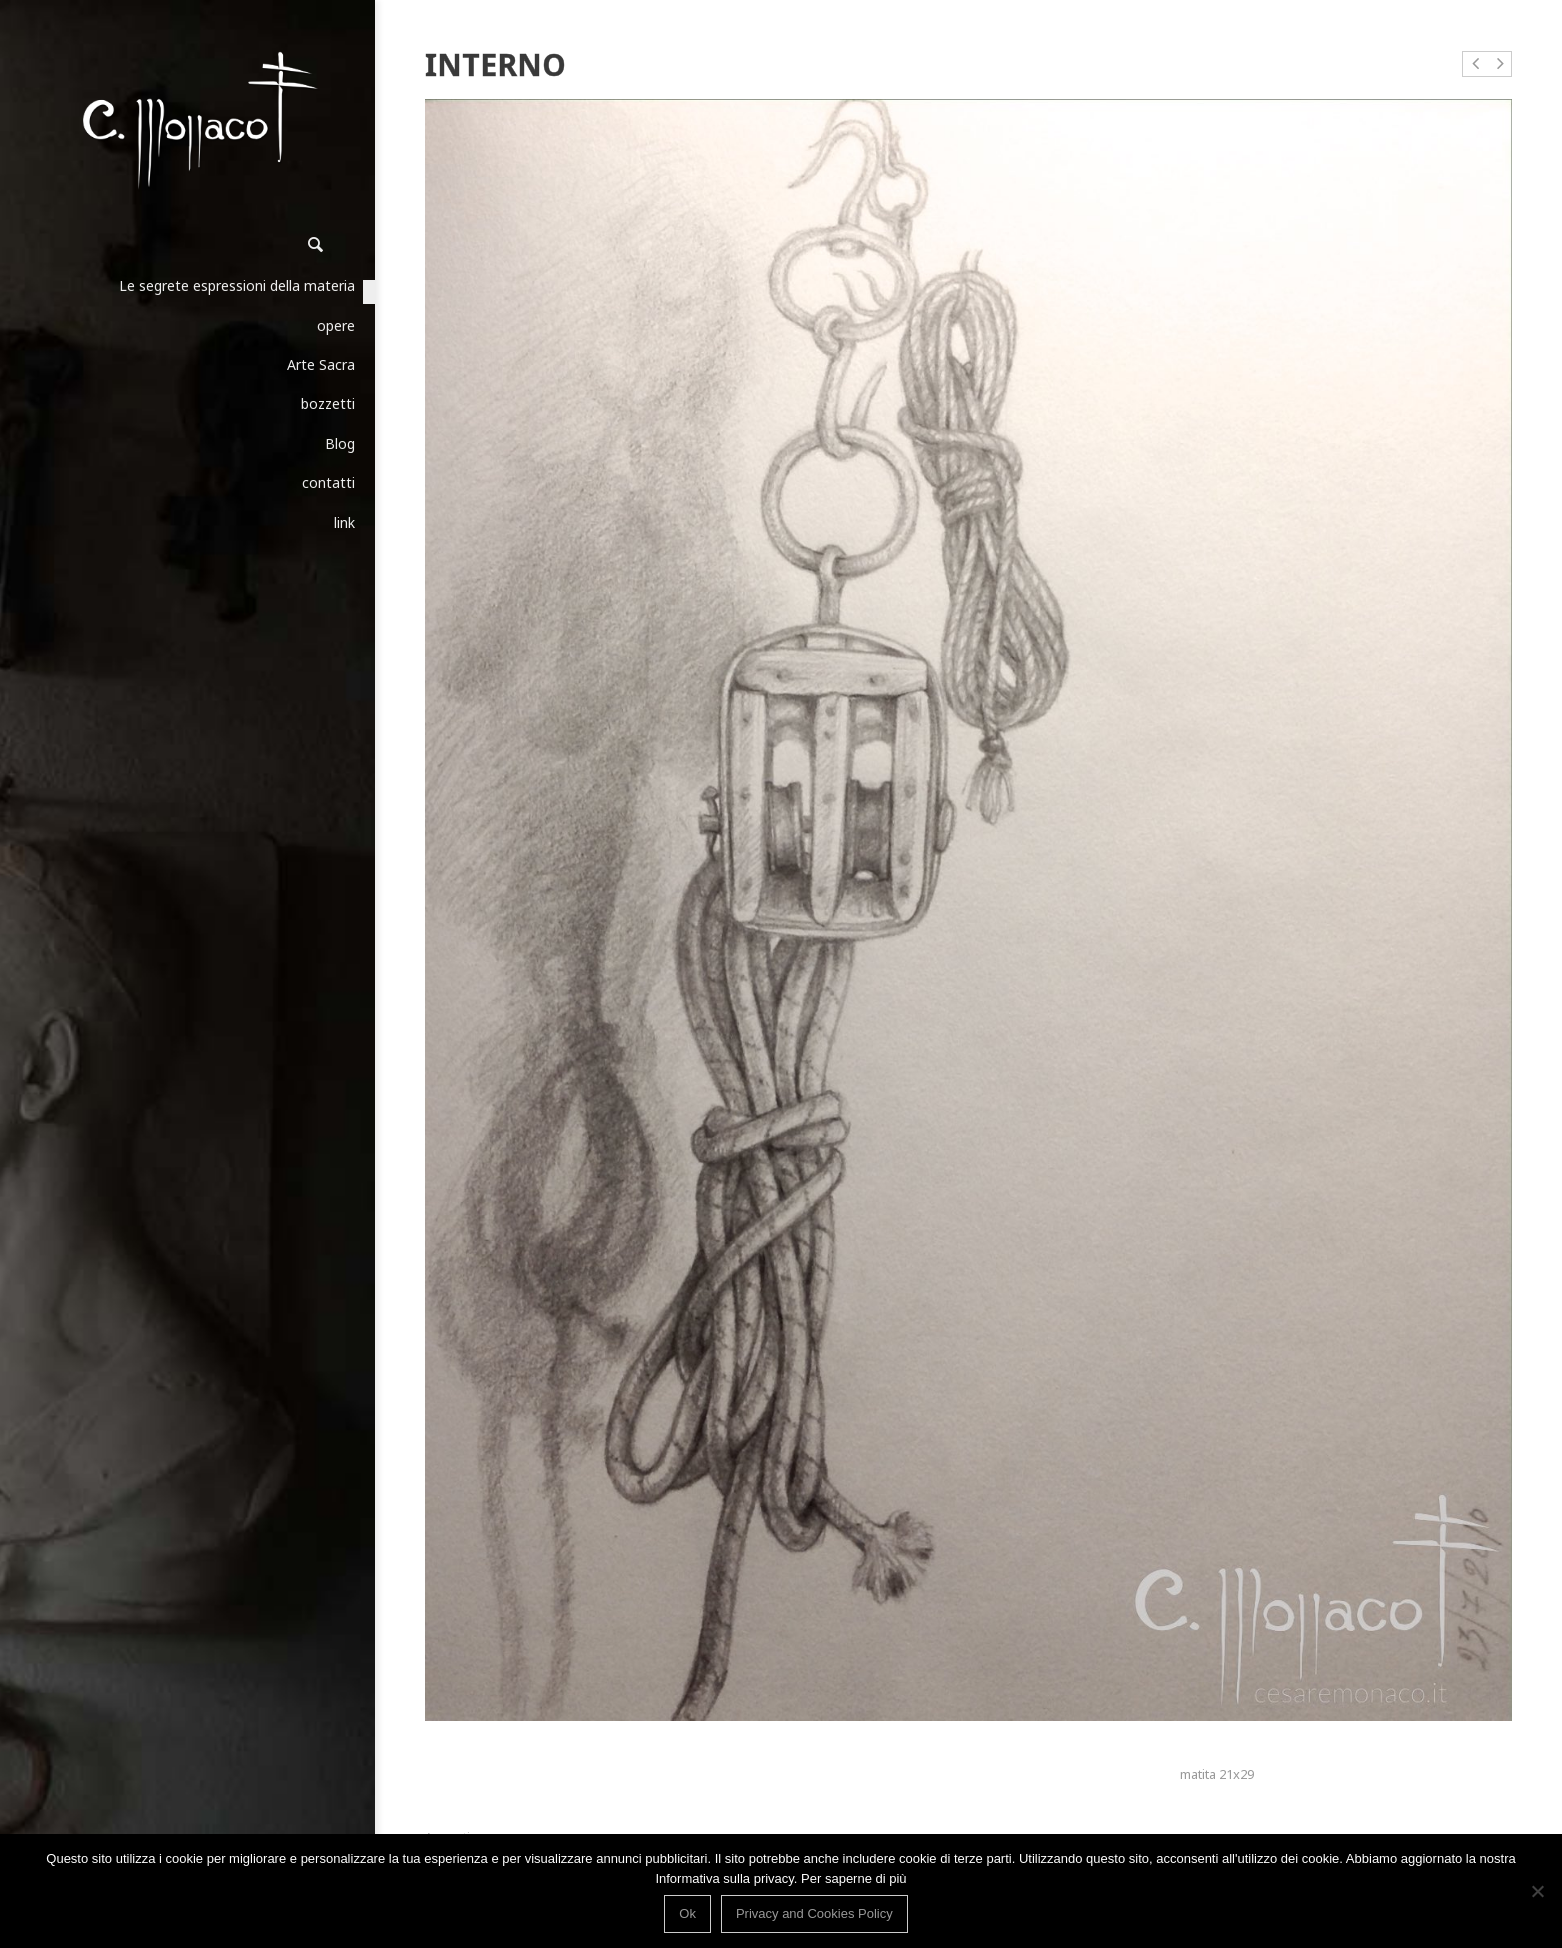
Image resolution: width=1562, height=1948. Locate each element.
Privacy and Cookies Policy (814, 1913)
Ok (687, 1913)
